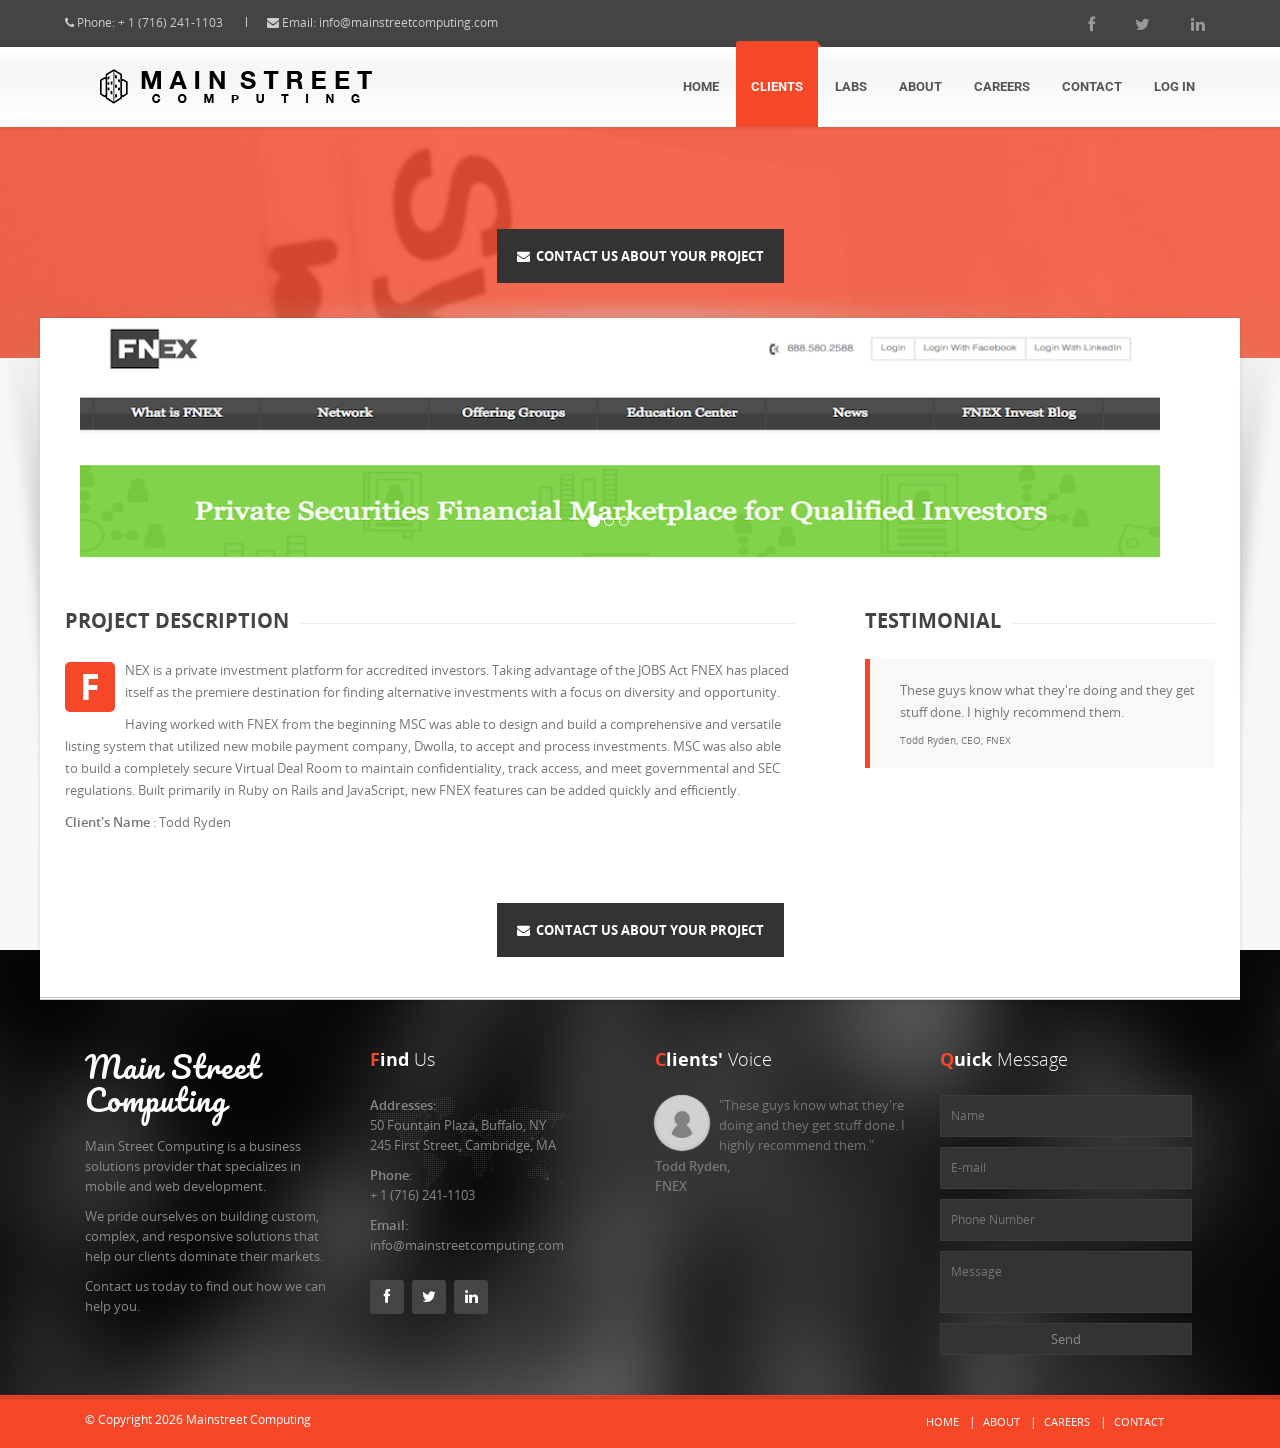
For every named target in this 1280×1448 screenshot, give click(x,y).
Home (701, 86)
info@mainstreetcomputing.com (426, 22)
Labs (851, 86)
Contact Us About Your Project (640, 256)
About (920, 86)
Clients (777, 86)
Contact (1092, 86)
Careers (1002, 86)
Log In (1174, 86)
